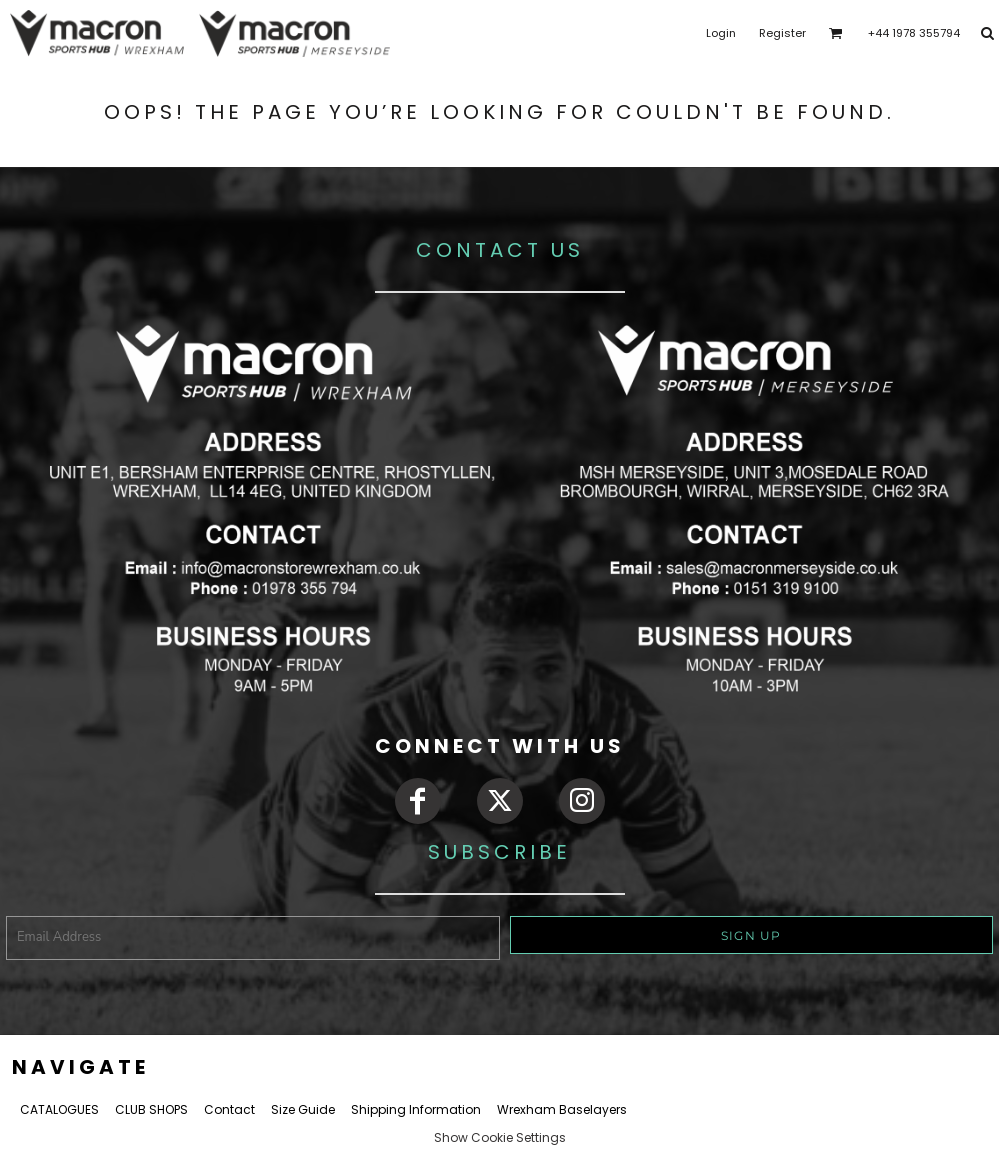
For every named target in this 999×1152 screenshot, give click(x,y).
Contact (229, 1109)
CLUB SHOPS (151, 1109)
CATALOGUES (59, 1109)
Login (721, 33)
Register (782, 33)
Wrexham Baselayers (562, 1109)
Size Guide (303, 1109)
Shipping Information (416, 1109)
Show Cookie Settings (500, 1137)
